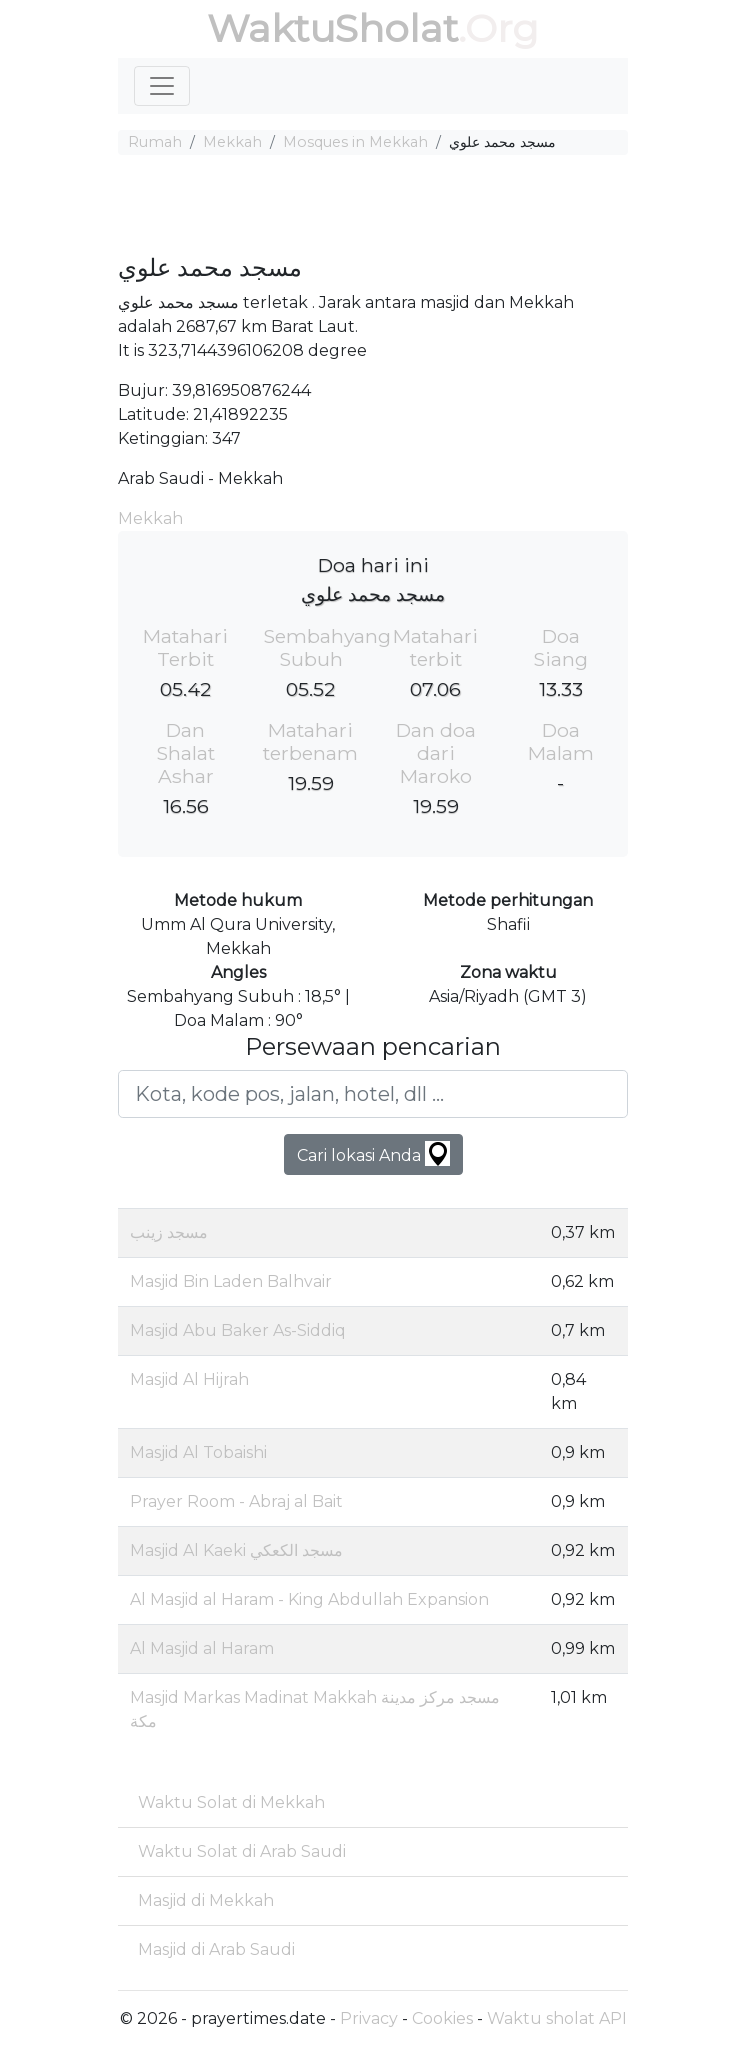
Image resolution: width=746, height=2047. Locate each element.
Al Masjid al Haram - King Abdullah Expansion (309, 1599)
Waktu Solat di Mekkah (231, 1802)
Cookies (442, 2018)
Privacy (369, 2018)
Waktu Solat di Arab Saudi (242, 1851)
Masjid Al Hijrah (189, 1379)
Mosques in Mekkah (355, 142)
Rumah (155, 142)
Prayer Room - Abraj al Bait (236, 1501)
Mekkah (232, 142)
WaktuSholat (332, 28)
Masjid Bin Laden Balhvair (231, 1281)
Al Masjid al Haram (202, 1648)
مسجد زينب (169, 1232)
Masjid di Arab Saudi (216, 1949)
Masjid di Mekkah (206, 1900)
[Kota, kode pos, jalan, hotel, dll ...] (373, 1094)
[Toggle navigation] (162, 86)
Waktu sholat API (557, 2018)
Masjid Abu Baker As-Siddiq (238, 1330)
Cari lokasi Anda (373, 1153)
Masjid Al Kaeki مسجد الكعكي (236, 1550)
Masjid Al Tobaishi (198, 1452)
